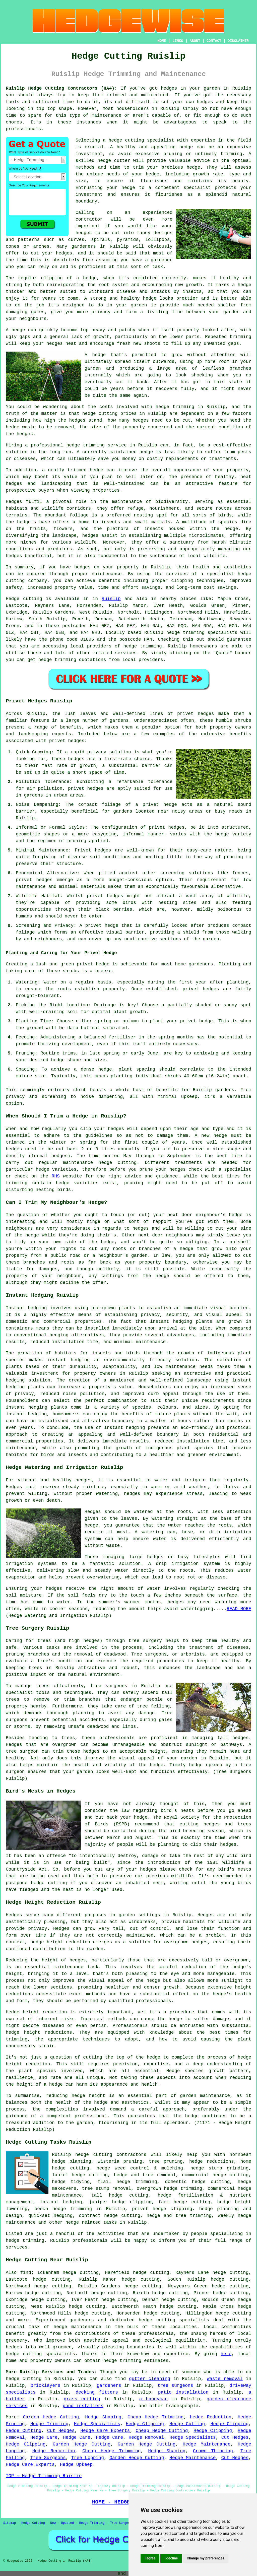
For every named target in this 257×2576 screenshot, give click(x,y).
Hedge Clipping (145, 2423)
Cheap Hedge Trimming (155, 2417)
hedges (169, 88)
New (53, 2523)
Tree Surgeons (48, 2457)
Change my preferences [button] (205, 2558)
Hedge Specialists (97, 2423)
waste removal (224, 2378)
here (226, 2353)
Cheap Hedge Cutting (162, 2430)
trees (35, 1667)
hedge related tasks (91, 2222)
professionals (23, 128)
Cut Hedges (61, 2430)
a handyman (153, 2399)
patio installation (183, 2392)
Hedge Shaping (103, 2417)
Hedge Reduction (210, 2417)
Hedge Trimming (49, 2423)
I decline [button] (171, 2558)
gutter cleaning (149, 2378)
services (126, 652)
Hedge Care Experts (105, 2430)
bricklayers (45, 2385)
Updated (67, 2523)
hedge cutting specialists (40, 2353)
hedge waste (21, 427)
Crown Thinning (213, 2451)
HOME (162, 41)
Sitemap (9, 2523)
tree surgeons (108, 1685)
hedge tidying (71, 2181)
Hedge (12, 598)
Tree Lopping (87, 2457)
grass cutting (82, 2399)
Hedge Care (44, 2437)
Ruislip (111, 598)
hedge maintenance (77, 2326)
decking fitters (97, 2392)
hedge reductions (211, 2161)
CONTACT (214, 41)
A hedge (95, 354)
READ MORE (239, 1608)
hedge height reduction (60, 1942)
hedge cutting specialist (141, 140)
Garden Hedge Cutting (51, 2417)
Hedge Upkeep (76, 2464)
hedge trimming (175, 406)
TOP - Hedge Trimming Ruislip (44, 2475)
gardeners (109, 2385)
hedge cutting (100, 413)
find (25, 2272)
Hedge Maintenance (207, 2444)
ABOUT (195, 41)
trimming (240, 336)
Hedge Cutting (187, 2423)
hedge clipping (172, 2208)
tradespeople (182, 2405)
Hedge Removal (146, 2437)
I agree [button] (150, 2558)
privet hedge (93, 964)
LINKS (177, 41)
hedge (104, 160)
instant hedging (171, 1321)
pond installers (83, 2405)
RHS (55, 1176)
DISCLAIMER (238, 41)
